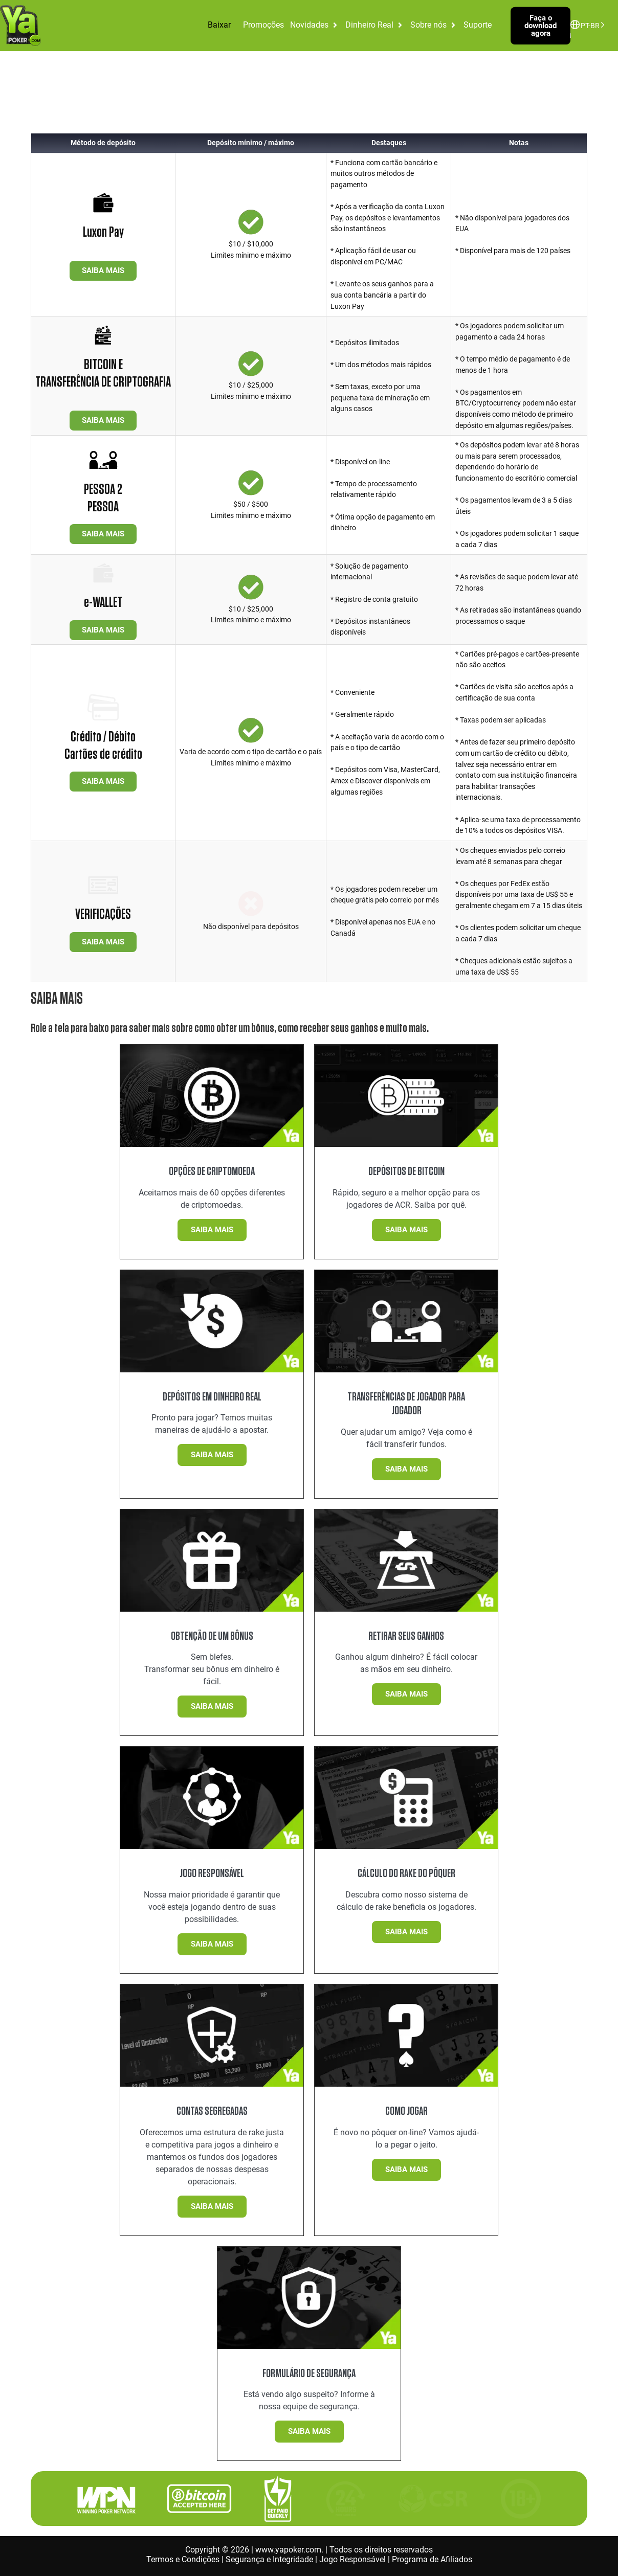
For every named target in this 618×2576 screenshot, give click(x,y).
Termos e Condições (182, 2559)
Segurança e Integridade (269, 2559)
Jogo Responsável (352, 2559)
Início (16, 98)
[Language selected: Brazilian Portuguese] (590, 24)
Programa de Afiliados (432, 2559)
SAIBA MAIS (103, 270)
